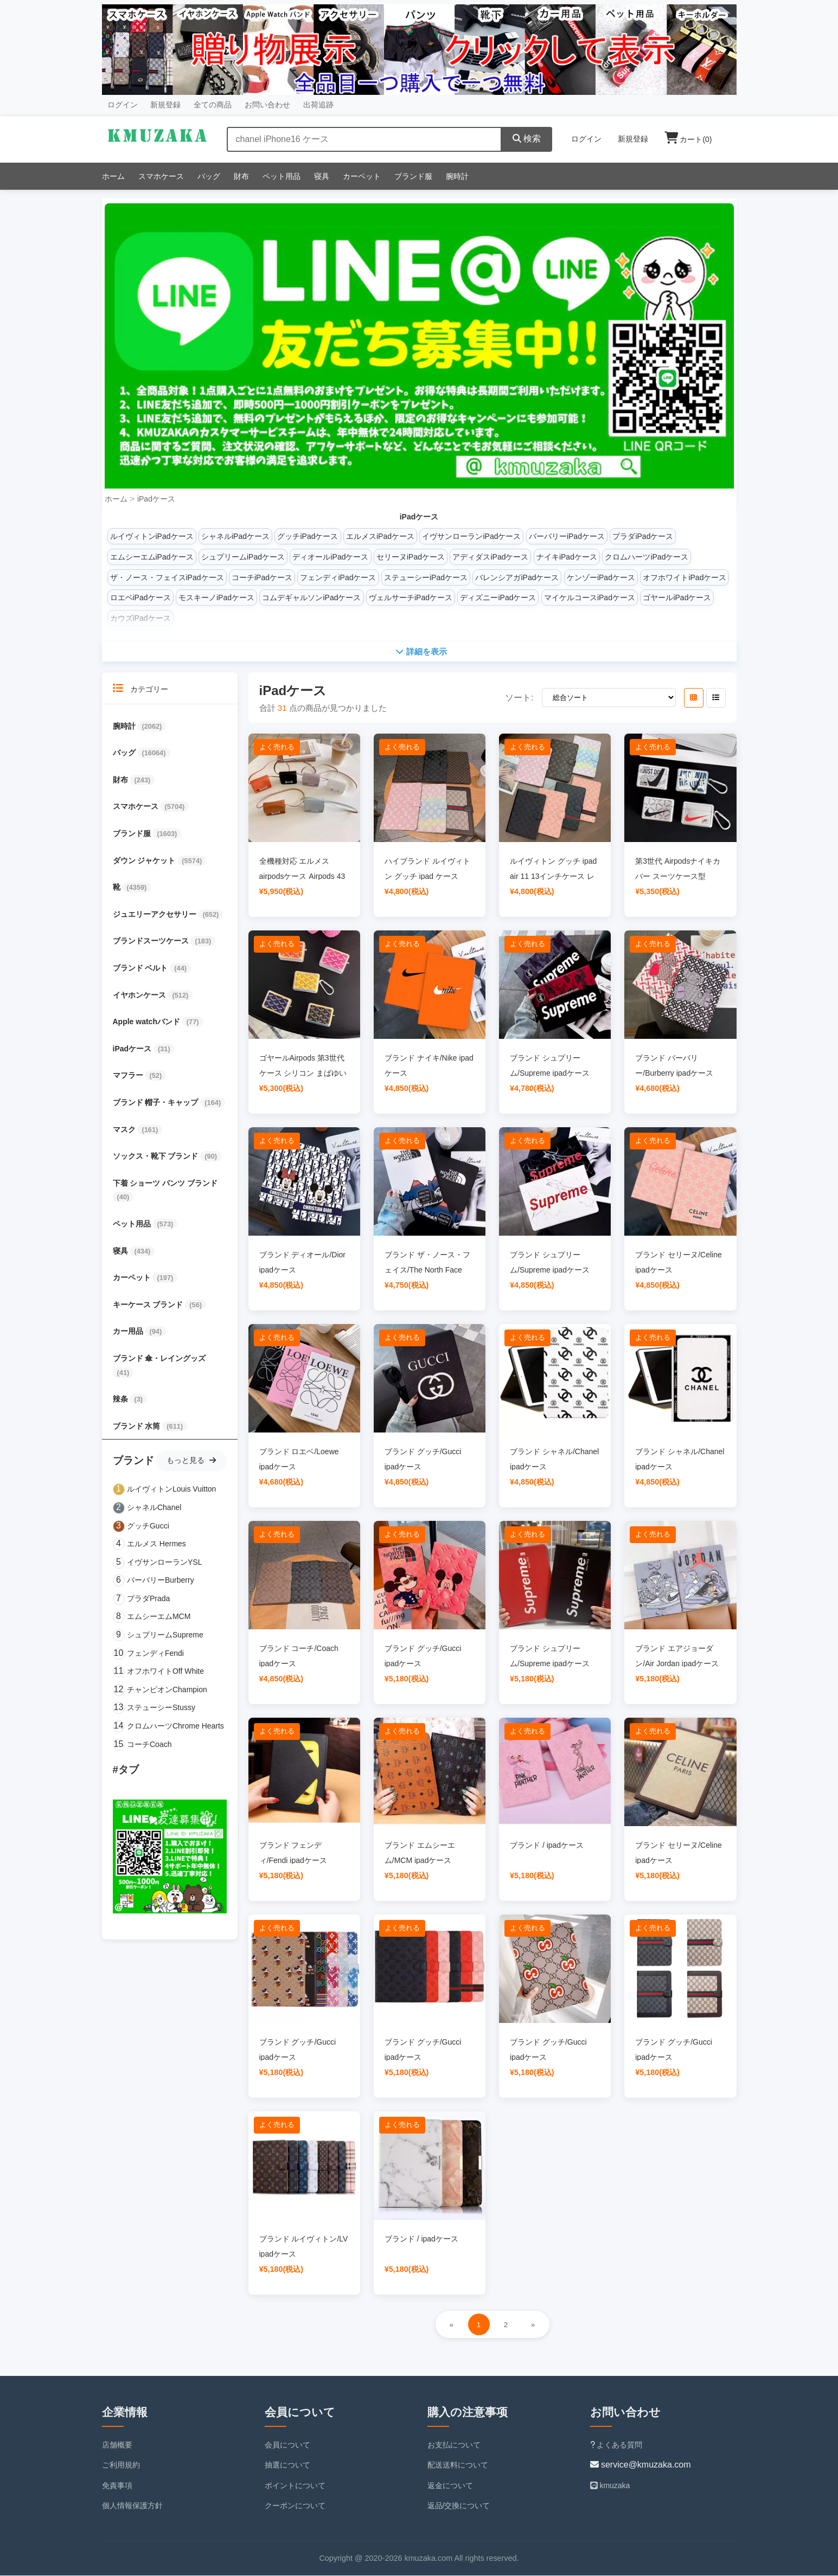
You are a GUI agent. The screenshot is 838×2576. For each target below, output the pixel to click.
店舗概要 (117, 2445)
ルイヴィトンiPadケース (152, 536)
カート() (688, 139)
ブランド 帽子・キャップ (157, 1103)
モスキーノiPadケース (216, 597)
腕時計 (457, 176)
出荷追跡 (318, 104)
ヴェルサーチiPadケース (410, 597)
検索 (527, 138)
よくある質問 (616, 2445)
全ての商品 (213, 104)
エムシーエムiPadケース (152, 557)
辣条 (121, 1399)
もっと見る (191, 1460)
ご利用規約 (121, 2465)
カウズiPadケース (140, 618)
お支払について (454, 2445)
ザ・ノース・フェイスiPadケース (167, 577)
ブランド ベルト (141, 968)
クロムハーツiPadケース (646, 557)
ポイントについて (295, 2486)
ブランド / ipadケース (547, 1845)
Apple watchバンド (147, 1022)
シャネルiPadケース (235, 536)
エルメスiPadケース (380, 536)
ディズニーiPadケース (498, 597)
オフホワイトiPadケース (684, 577)
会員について (287, 2445)
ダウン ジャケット (145, 861)
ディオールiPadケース (330, 557)
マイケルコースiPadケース (589, 597)
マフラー (129, 1076)
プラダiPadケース (642, 536)
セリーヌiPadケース (410, 557)
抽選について (287, 2465)
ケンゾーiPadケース (601, 577)
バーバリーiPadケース (567, 536)
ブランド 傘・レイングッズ (159, 1358)
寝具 (321, 176)
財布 (241, 176)
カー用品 (129, 1331)
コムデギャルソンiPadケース (311, 597)
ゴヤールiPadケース (677, 597)
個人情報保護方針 (132, 2506)
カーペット (362, 176)
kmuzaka (610, 2486)
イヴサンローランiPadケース (471, 536)
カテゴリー (141, 689)
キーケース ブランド (149, 1305)
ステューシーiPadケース (426, 577)
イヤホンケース (140, 995)
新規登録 (165, 104)
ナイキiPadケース (566, 557)
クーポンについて (295, 2506)
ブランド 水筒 (138, 1426)
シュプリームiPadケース (243, 557)
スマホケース (161, 176)
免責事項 (117, 2486)
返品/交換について (458, 2506)
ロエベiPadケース (140, 597)
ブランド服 (413, 176)
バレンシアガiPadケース (517, 577)
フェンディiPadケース (338, 577)
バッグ (208, 176)
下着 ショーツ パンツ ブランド (165, 1183)
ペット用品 (281, 176)
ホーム (113, 176)
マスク (125, 1130)
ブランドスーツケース (152, 941)
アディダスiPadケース (490, 557)
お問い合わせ (267, 104)
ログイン (122, 104)
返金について (450, 2486)
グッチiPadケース (307, 536)
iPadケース (156, 498)
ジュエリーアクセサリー (156, 914)
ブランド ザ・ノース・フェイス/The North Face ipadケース (427, 1270)
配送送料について (457, 2465)
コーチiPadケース (262, 577)
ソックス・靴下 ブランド (157, 1156)
